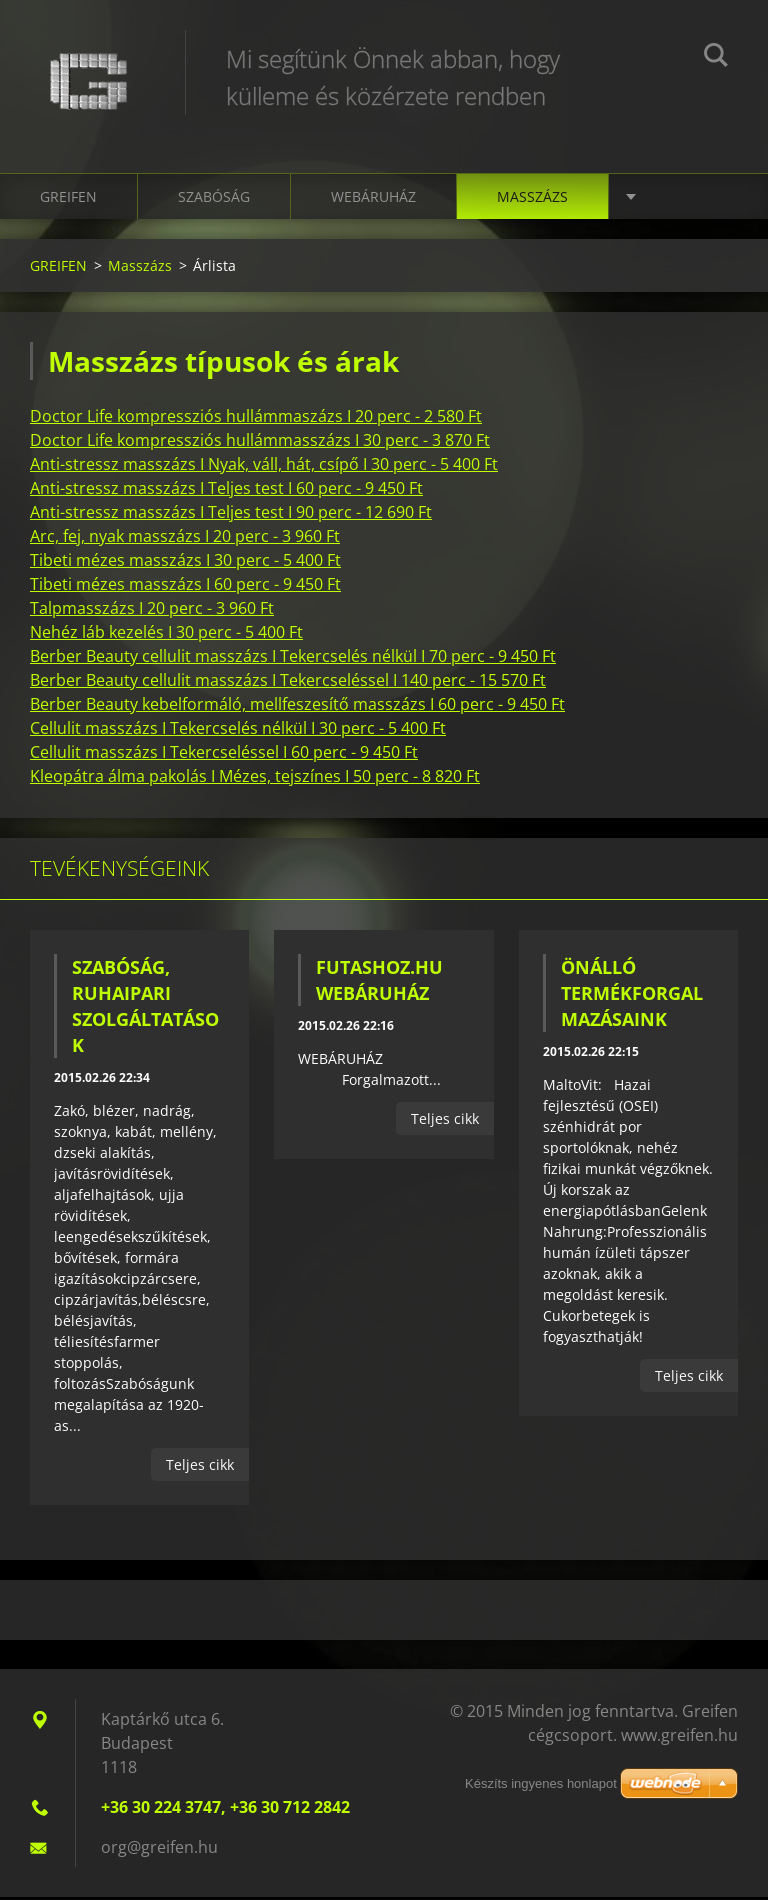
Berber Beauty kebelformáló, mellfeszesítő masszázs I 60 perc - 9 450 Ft (297, 707)
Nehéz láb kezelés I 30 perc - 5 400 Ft (166, 635)
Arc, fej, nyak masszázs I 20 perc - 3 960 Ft (185, 539)
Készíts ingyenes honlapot (541, 1786)
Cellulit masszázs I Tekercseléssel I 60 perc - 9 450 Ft (224, 755)
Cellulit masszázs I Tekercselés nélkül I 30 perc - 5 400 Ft (238, 731)
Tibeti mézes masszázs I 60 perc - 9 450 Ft (185, 587)
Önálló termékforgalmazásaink (632, 996)
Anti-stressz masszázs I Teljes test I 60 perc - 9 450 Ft (226, 491)
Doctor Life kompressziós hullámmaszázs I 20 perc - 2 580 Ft (256, 419)
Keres (716, 58)
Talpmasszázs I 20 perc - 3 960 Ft (152, 611)
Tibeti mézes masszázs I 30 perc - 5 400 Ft (185, 563)
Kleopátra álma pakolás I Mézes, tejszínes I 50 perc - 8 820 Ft (255, 779)
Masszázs (532, 199)
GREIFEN (68, 199)
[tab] (384, 419)
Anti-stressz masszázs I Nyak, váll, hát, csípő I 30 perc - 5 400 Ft (264, 467)
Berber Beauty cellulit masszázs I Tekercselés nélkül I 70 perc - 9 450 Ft (293, 659)
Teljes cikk (200, 1467)
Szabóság (214, 199)
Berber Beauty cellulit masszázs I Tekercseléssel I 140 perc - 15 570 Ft (288, 683)
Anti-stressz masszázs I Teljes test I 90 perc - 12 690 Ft (231, 515)
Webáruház (373, 199)
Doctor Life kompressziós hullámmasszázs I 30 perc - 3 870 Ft (260, 443)
